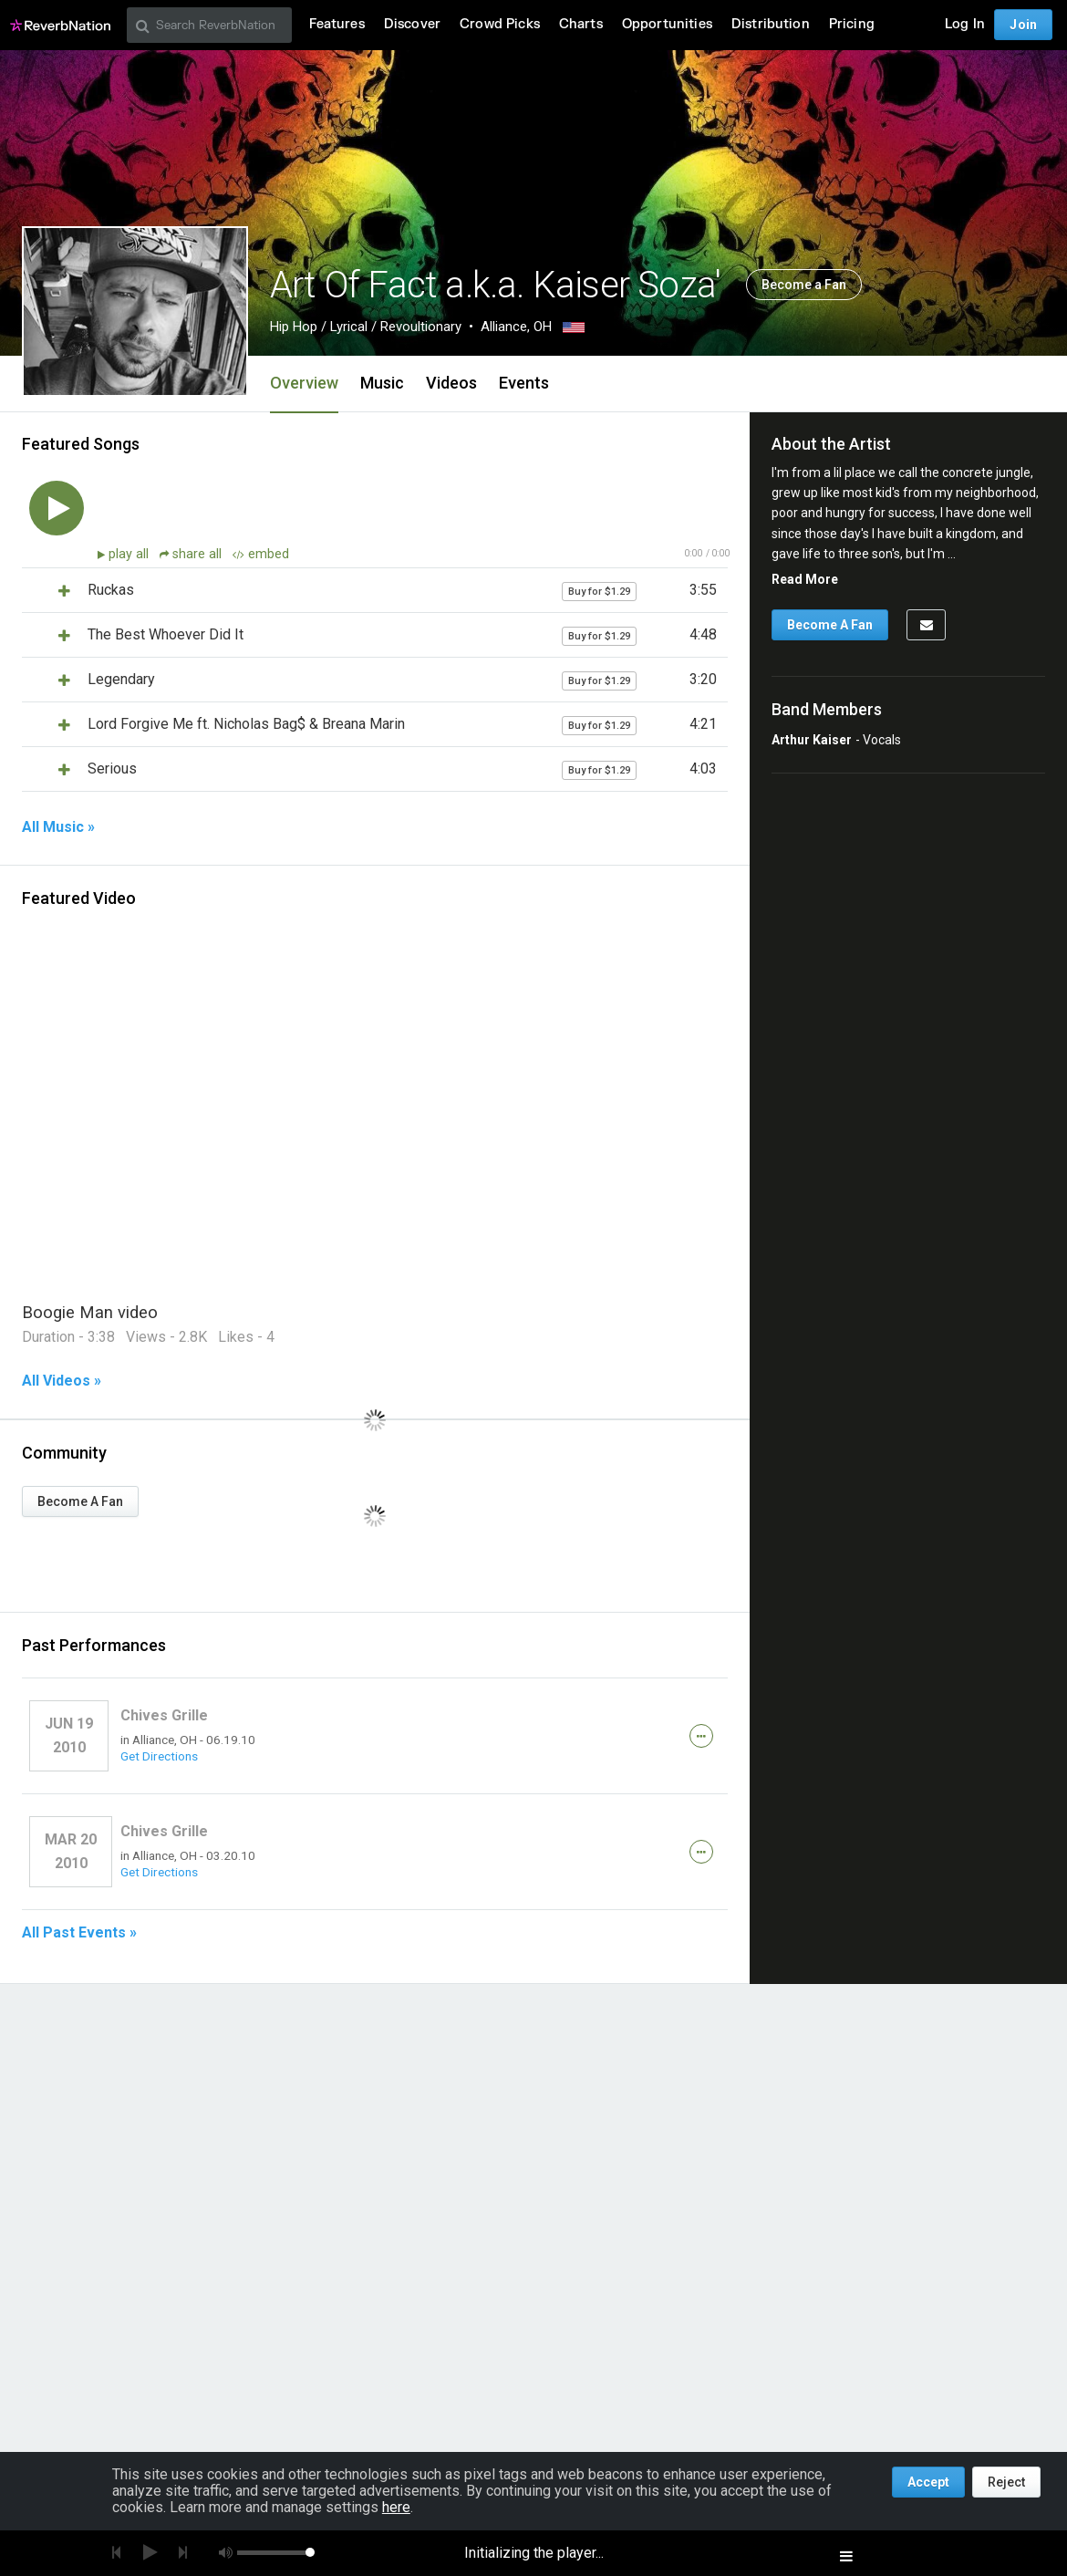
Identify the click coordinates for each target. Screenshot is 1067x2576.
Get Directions (159, 1756)
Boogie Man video (90, 1312)
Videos (451, 382)
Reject (1006, 2482)
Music (382, 382)
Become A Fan (80, 1501)
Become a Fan (803, 284)
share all (192, 554)
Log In (965, 24)
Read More (805, 579)
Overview (304, 382)
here (396, 2507)
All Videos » (61, 1381)
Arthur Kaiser (812, 739)
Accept (928, 2482)
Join (1023, 24)
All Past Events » (79, 1933)
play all (130, 554)
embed (261, 554)
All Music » (58, 827)
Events (524, 382)
